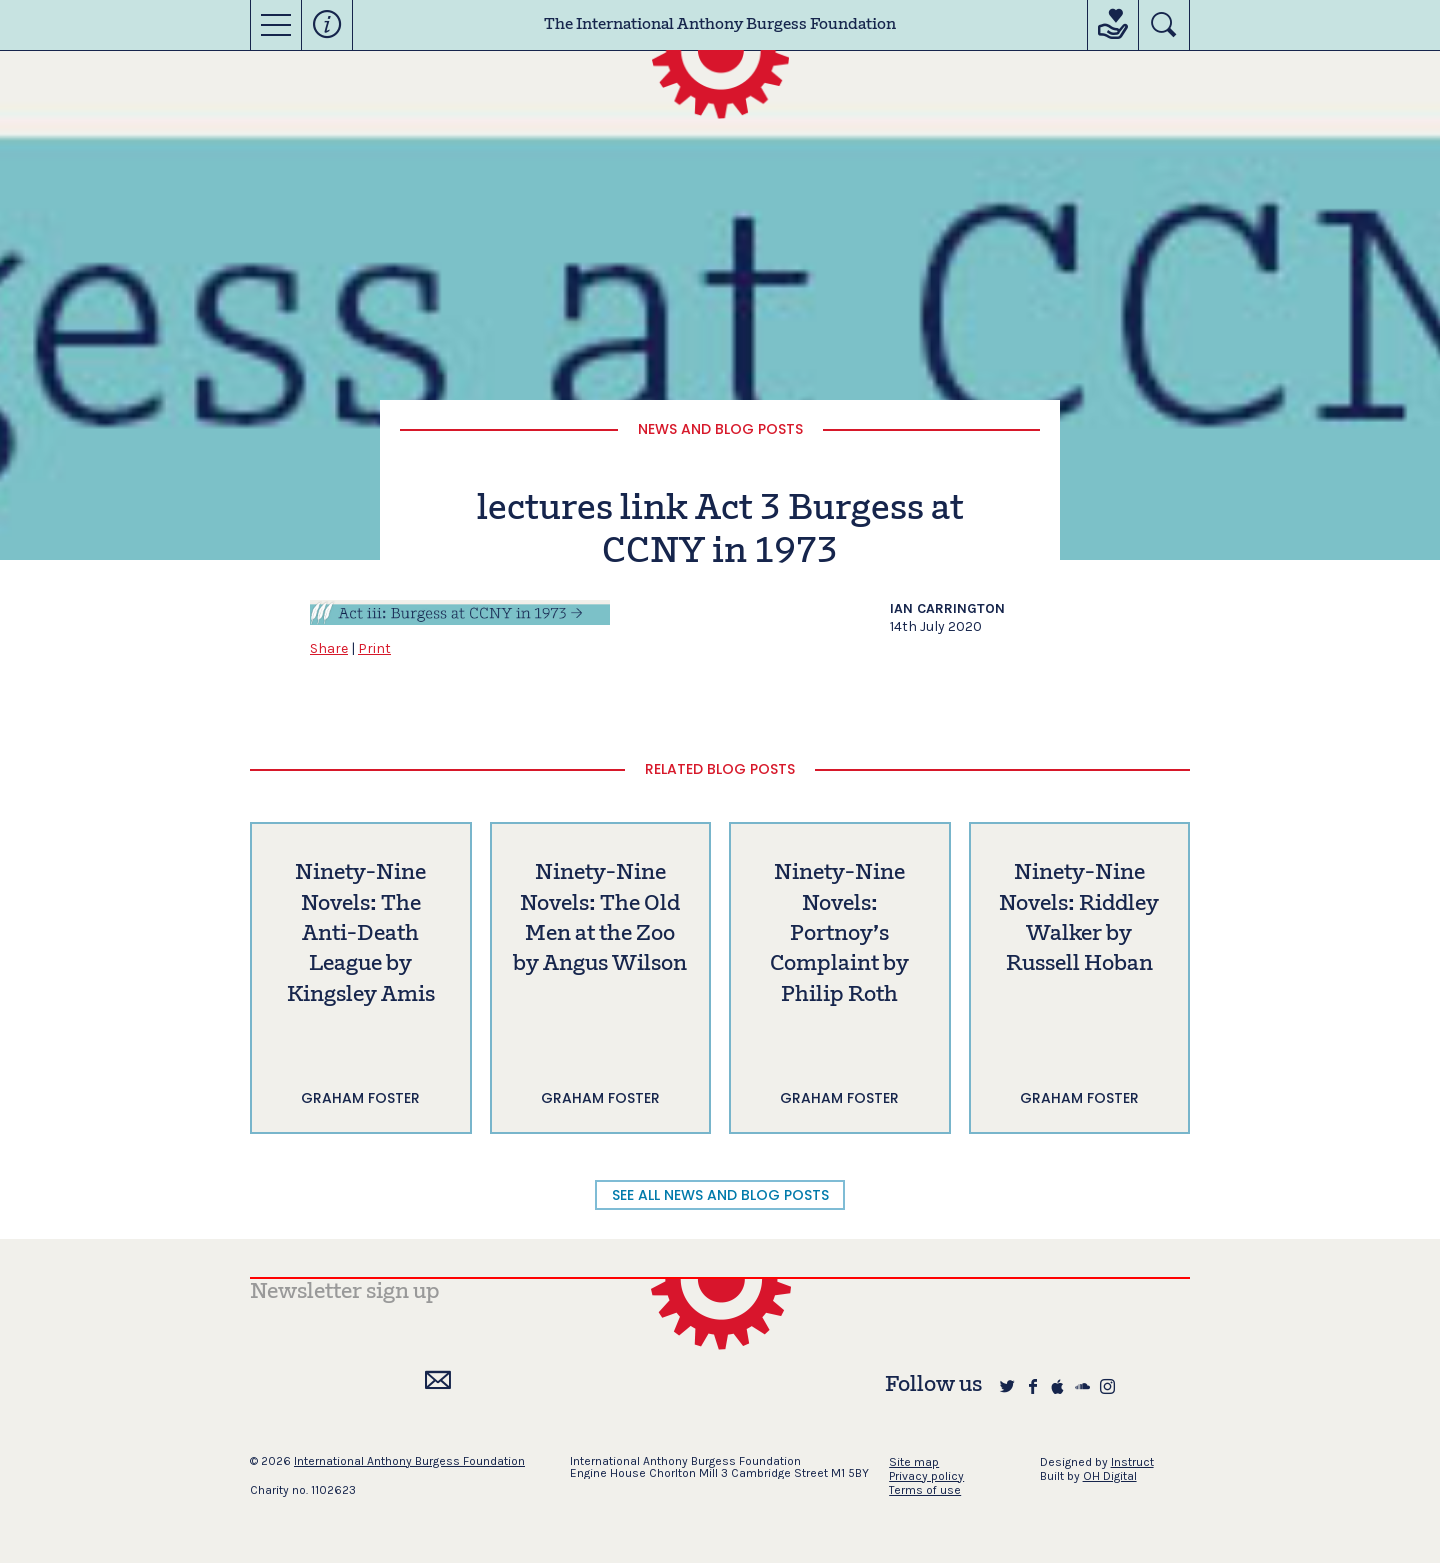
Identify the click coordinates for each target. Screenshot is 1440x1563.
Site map (914, 1462)
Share (329, 648)
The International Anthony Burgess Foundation (720, 25)
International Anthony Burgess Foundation (409, 1461)
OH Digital (1110, 1476)
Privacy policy (926, 1476)
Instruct (1132, 1462)
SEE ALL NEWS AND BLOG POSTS (720, 1195)
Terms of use (925, 1490)
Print (374, 648)
